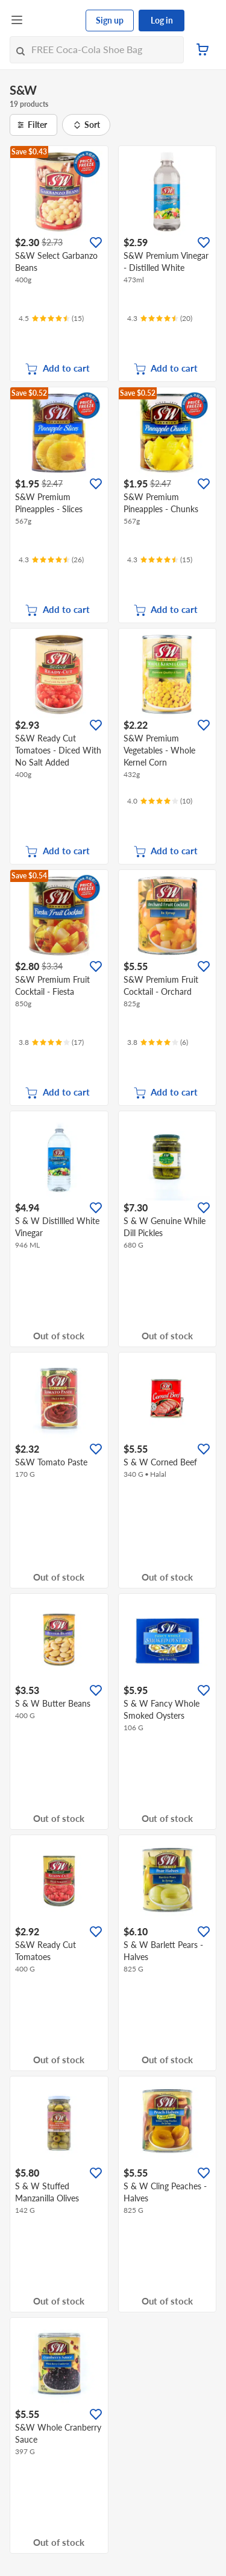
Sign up (110, 20)
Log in (162, 20)
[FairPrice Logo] (55, 20)
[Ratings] (51, 318)
